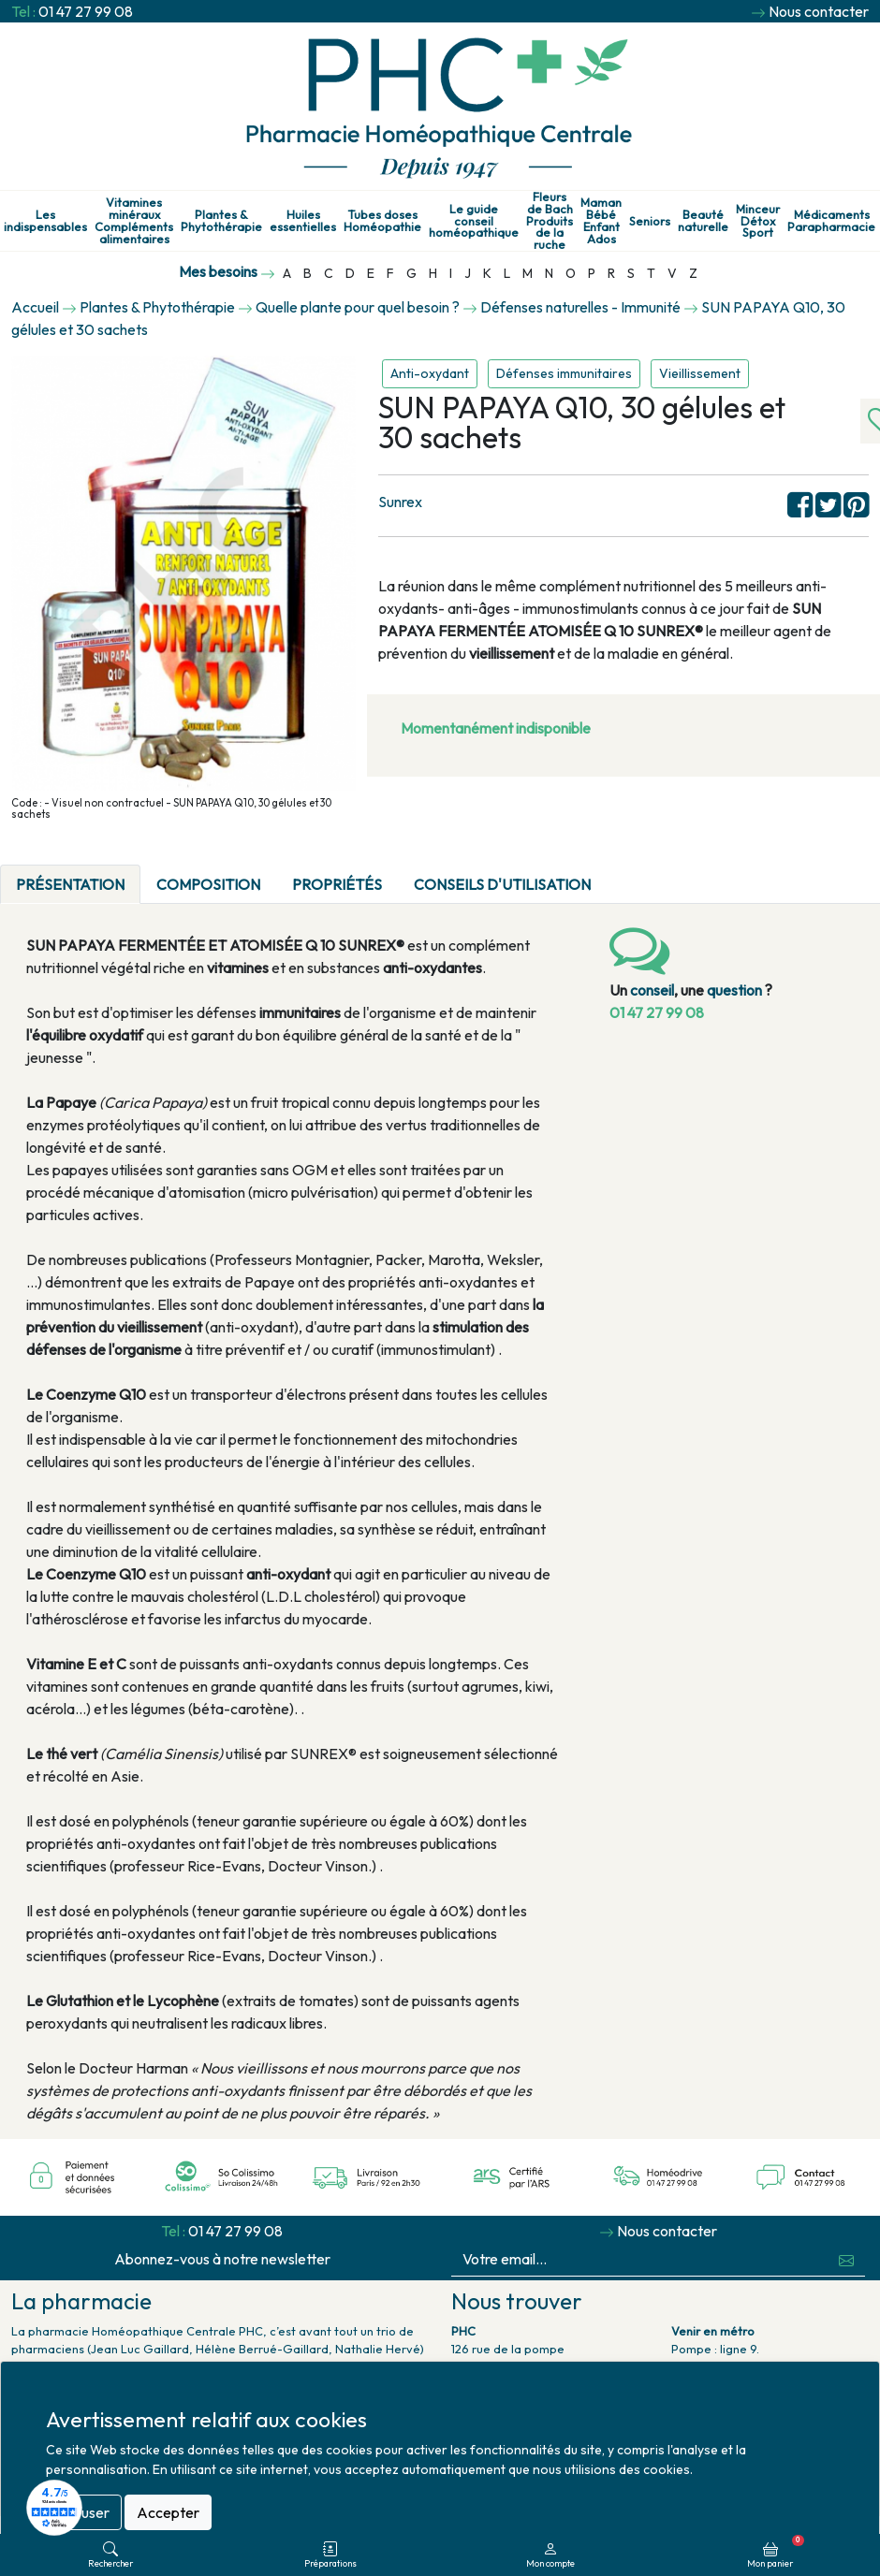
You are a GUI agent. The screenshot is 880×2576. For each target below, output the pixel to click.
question (734, 990)
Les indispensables (45, 221)
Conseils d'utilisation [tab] (502, 884)
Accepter (168, 2512)
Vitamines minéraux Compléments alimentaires (134, 220)
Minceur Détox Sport (758, 221)
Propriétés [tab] (337, 884)
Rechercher (110, 2555)
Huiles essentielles (303, 221)
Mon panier (775, 2552)
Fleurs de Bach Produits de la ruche (549, 221)
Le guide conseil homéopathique (474, 221)
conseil (652, 990)
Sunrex (400, 501)
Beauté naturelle (703, 221)
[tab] (622, 873)
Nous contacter (819, 11)
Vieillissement (700, 373)
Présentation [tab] (70, 884)
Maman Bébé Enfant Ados (601, 220)
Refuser (84, 2512)
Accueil (35, 307)
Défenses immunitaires (564, 373)
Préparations (330, 2555)
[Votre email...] (640, 2259)
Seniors (649, 221)
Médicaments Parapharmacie (831, 221)
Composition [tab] (208, 884)
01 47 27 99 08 (85, 11)
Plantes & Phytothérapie (221, 221)
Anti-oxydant (429, 373)
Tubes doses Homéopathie (382, 221)
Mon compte (550, 2555)
